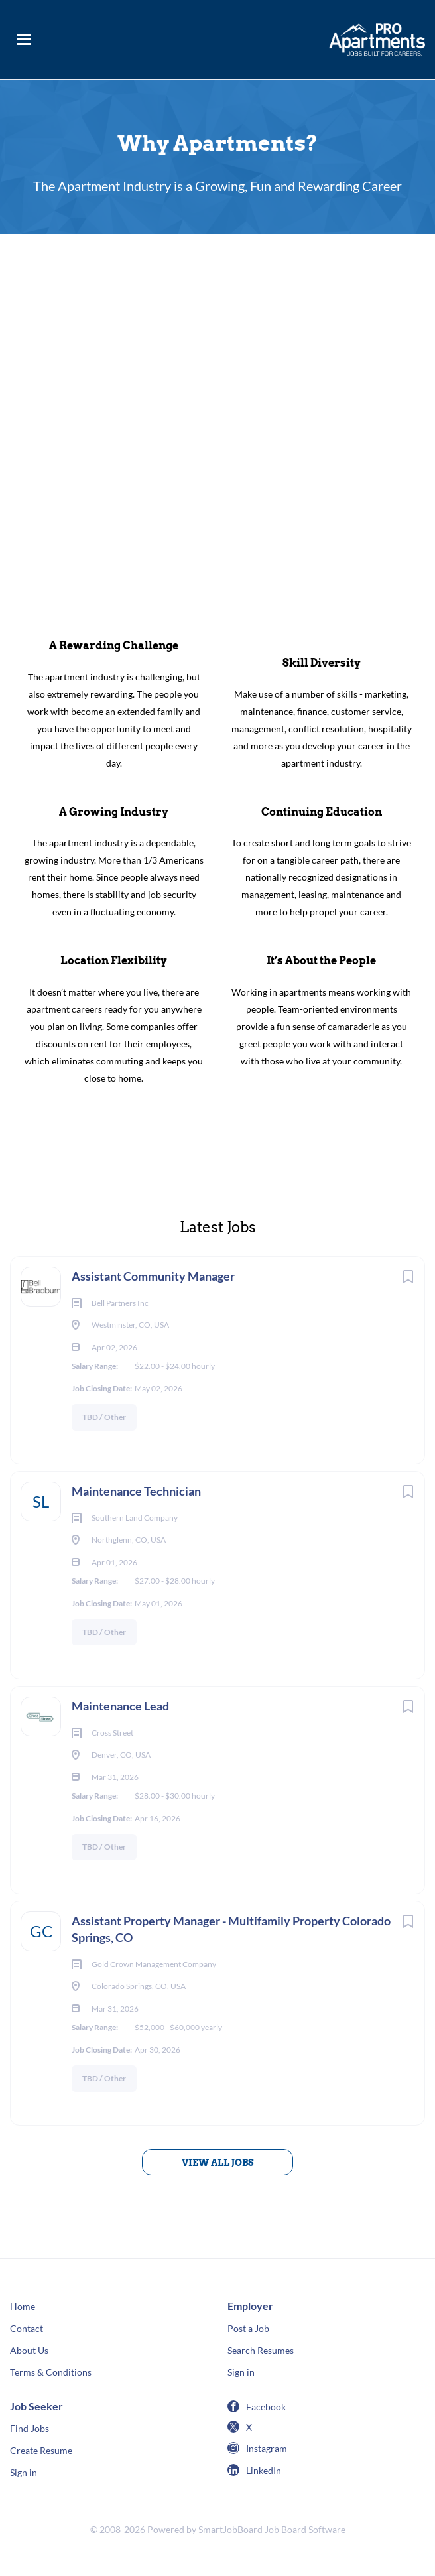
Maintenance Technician (136, 1491)
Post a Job (248, 2328)
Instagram (266, 2448)
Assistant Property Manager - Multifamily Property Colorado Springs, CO (231, 1929)
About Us (29, 2350)
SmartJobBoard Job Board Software (271, 2529)
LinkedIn (263, 2470)
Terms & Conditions (51, 2372)
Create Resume (41, 2450)
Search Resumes (260, 2350)
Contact (26, 2328)
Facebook (266, 2406)
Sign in (241, 2372)
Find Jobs (29, 2428)
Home (22, 2306)
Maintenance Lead (122, 1706)
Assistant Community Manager (153, 1276)
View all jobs (218, 2162)
